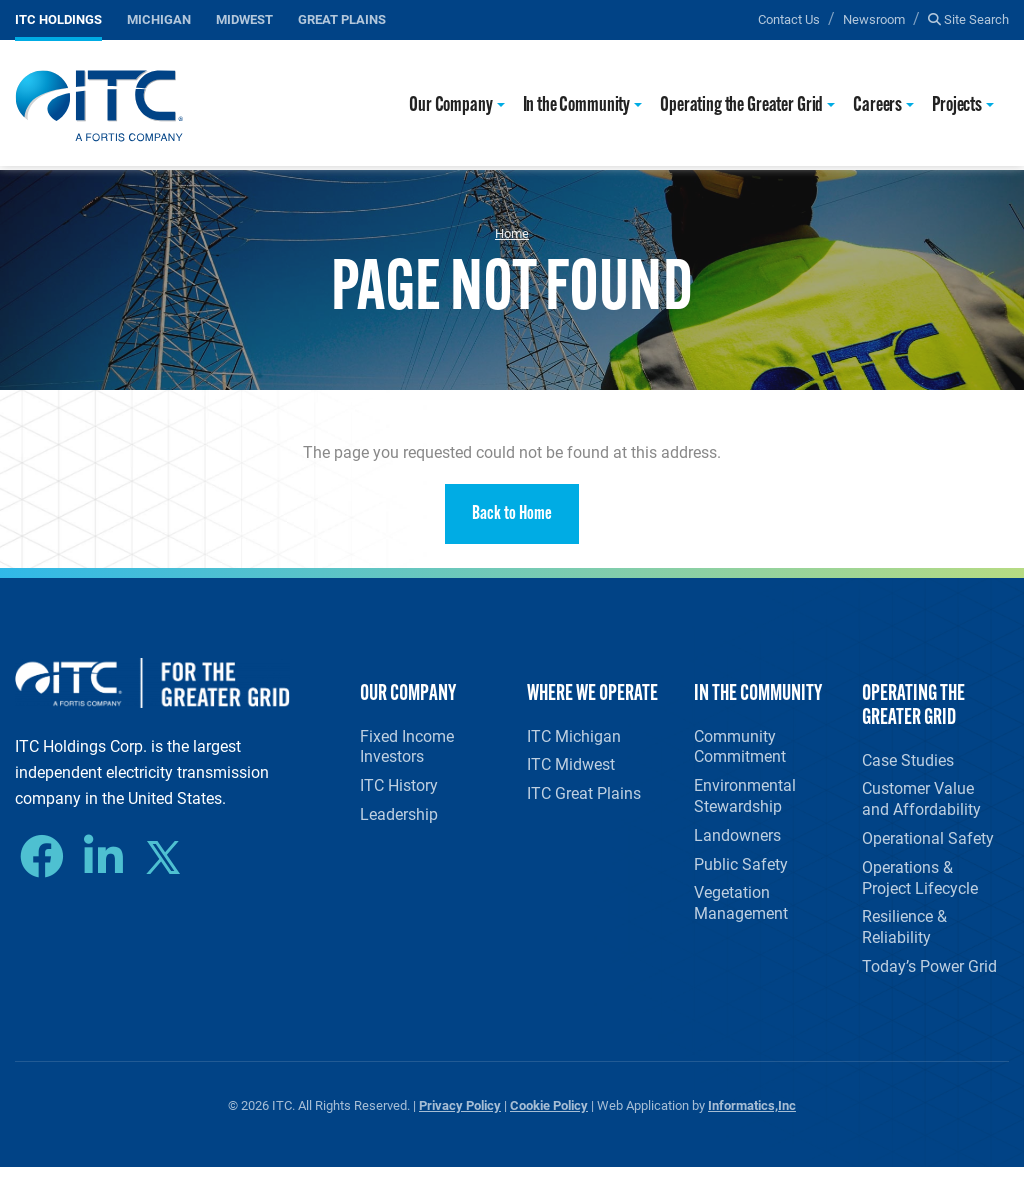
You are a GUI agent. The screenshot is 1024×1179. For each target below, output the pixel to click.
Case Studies (908, 760)
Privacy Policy (460, 1116)
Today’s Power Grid (929, 976)
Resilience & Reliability (904, 935)
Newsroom (874, 18)
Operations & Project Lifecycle (920, 884)
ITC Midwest (571, 766)
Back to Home (512, 514)
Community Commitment (740, 747)
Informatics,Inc (752, 1116)
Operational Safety (928, 842)
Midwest (244, 18)
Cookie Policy (549, 1116)
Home (512, 233)
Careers (877, 105)
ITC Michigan (574, 736)
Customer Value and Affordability (921, 801)
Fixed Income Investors (407, 747)
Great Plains (342, 18)
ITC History (399, 787)
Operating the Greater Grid (741, 105)
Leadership (399, 818)
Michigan (159, 18)
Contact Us (789, 18)
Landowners (737, 839)
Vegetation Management (741, 911)
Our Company (450, 105)
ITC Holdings (58, 18)
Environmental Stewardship (745, 798)
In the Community (577, 105)
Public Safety (741, 870)
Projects (957, 105)
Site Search (968, 18)
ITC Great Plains (584, 797)
